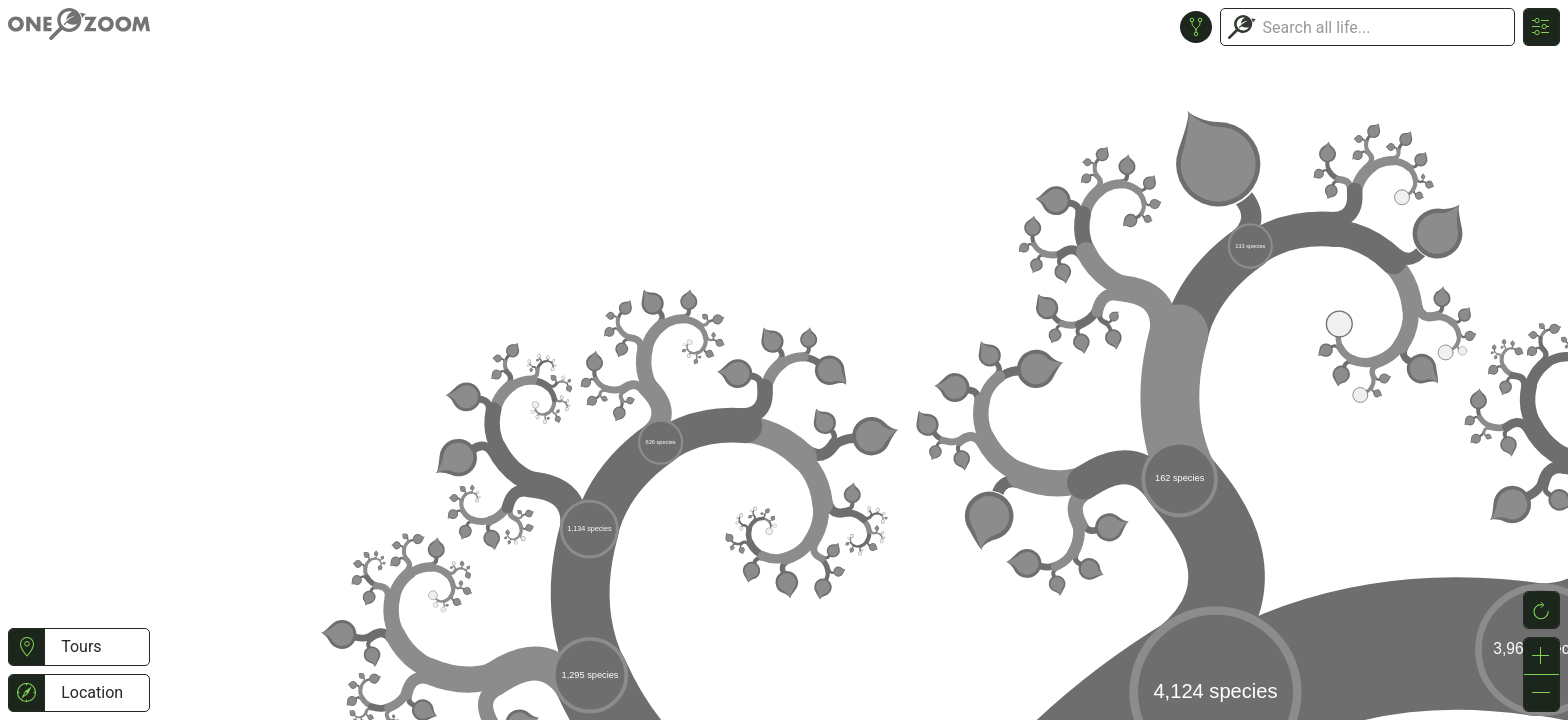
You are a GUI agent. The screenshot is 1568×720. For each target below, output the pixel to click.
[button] (26, 647)
